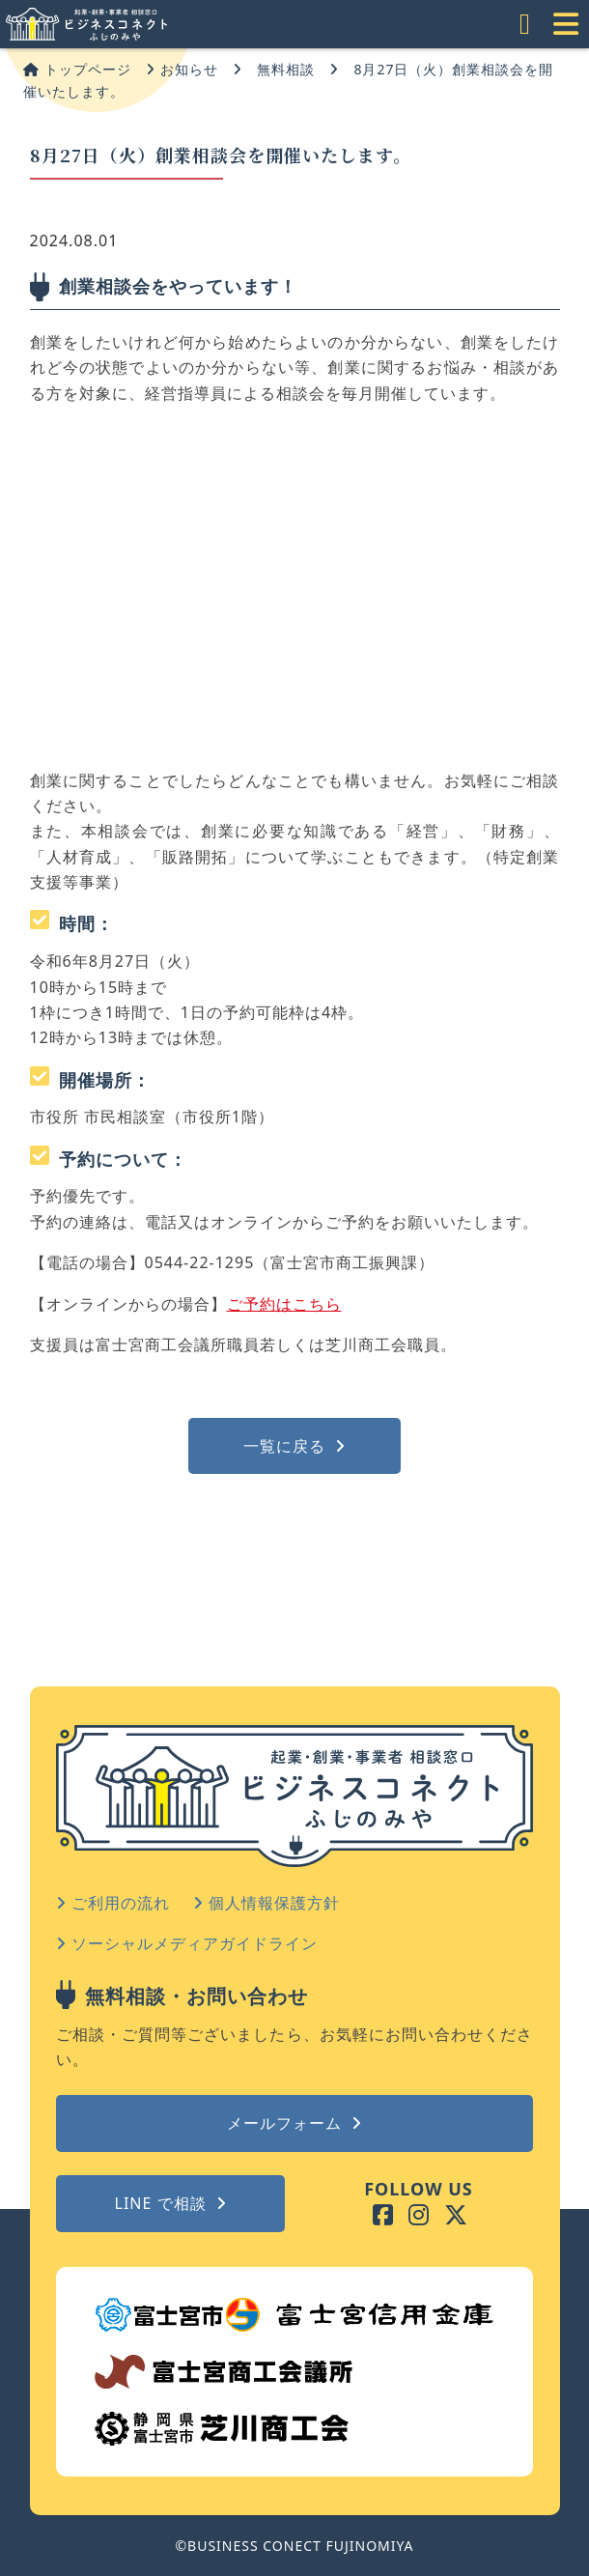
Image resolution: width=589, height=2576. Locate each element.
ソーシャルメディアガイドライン (187, 1943)
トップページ (77, 69)
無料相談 (286, 69)
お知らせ (182, 69)
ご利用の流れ (113, 1902)
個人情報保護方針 (266, 1902)
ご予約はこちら (284, 1304)
